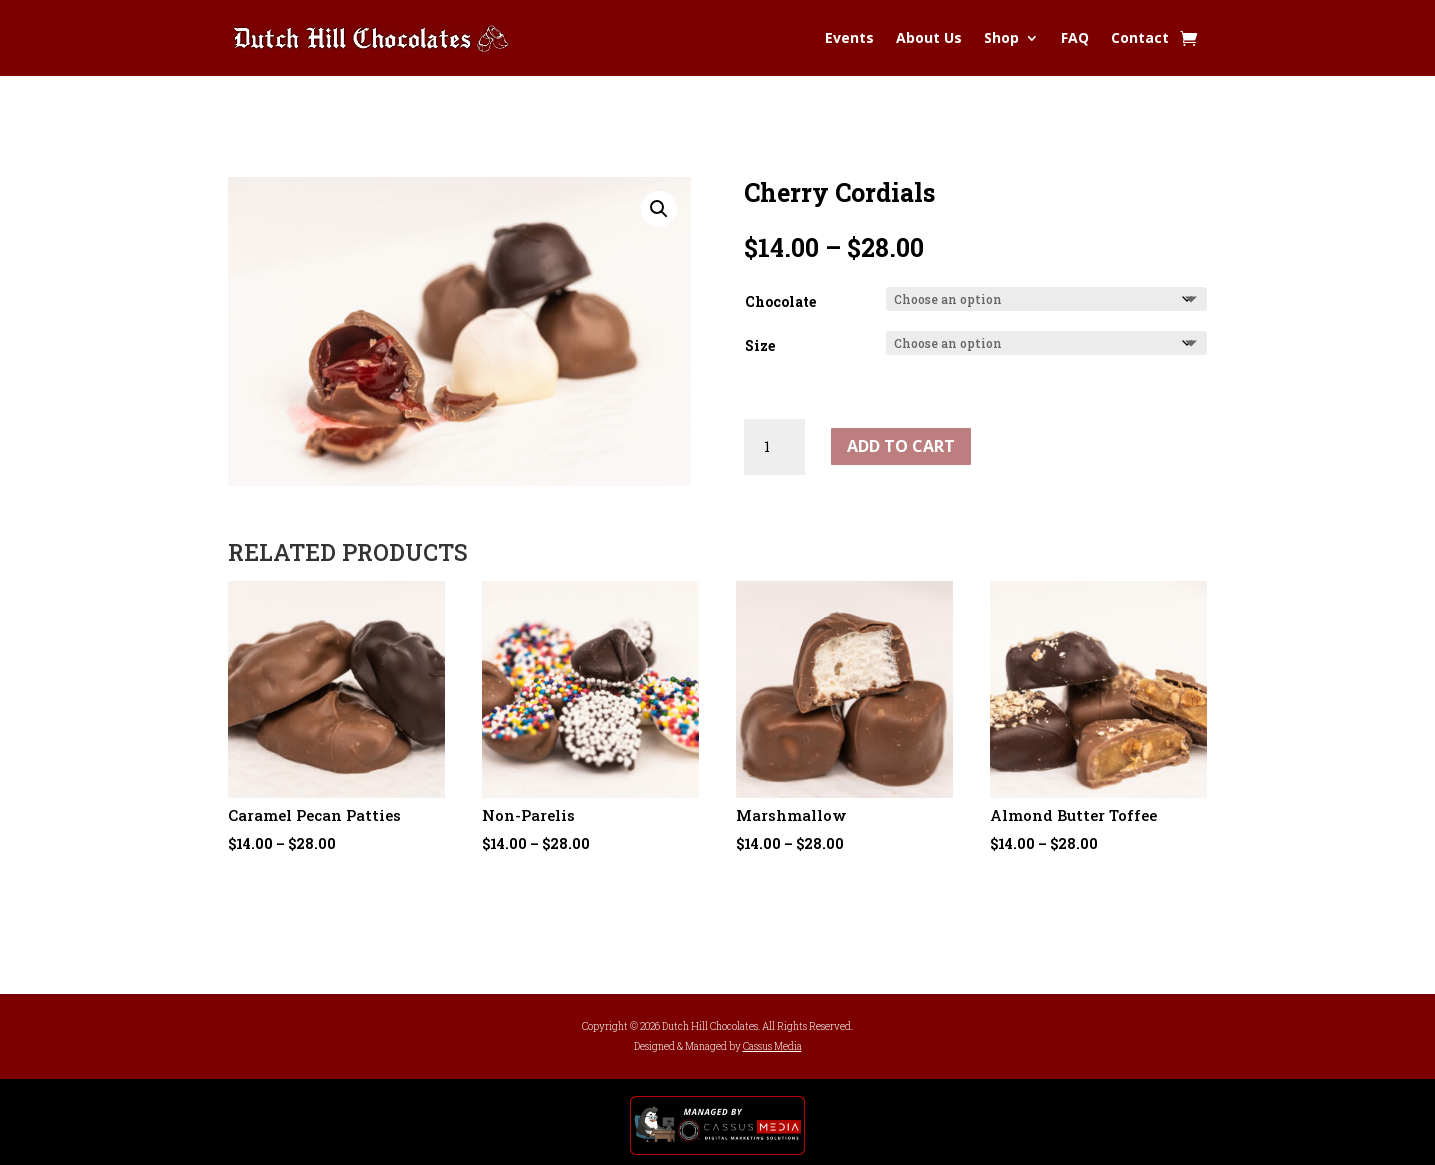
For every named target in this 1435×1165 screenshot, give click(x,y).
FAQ (1075, 37)
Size (760, 345)
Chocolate (780, 301)
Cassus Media (772, 1046)
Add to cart (901, 446)
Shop (1001, 37)
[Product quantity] (774, 447)
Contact (1140, 37)
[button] (659, 209)
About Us (929, 37)
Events (849, 37)
